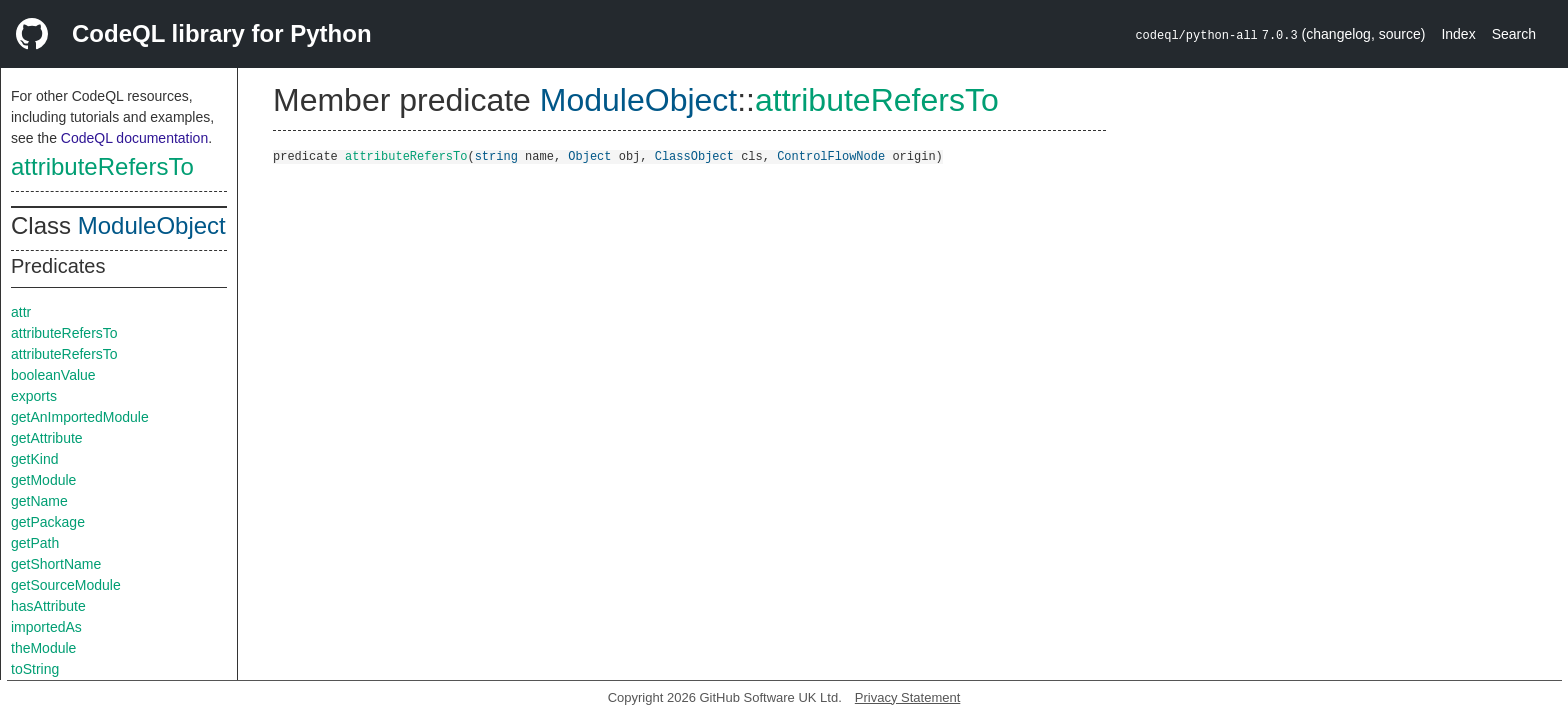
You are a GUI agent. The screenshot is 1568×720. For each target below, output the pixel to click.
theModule (43, 648)
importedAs (46, 627)
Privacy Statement (908, 697)
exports (34, 396)
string (496, 155)
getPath (35, 543)
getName (39, 501)
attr (21, 312)
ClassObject (694, 155)
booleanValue (53, 375)
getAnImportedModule (80, 417)
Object (589, 155)
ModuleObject (152, 225)
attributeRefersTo (102, 166)
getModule (43, 480)
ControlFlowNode (831, 155)
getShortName (56, 564)
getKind (34, 459)
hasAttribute (48, 606)
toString (35, 669)
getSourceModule (66, 585)
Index (1458, 34)
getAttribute (47, 438)
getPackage (48, 522)
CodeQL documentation (134, 138)
